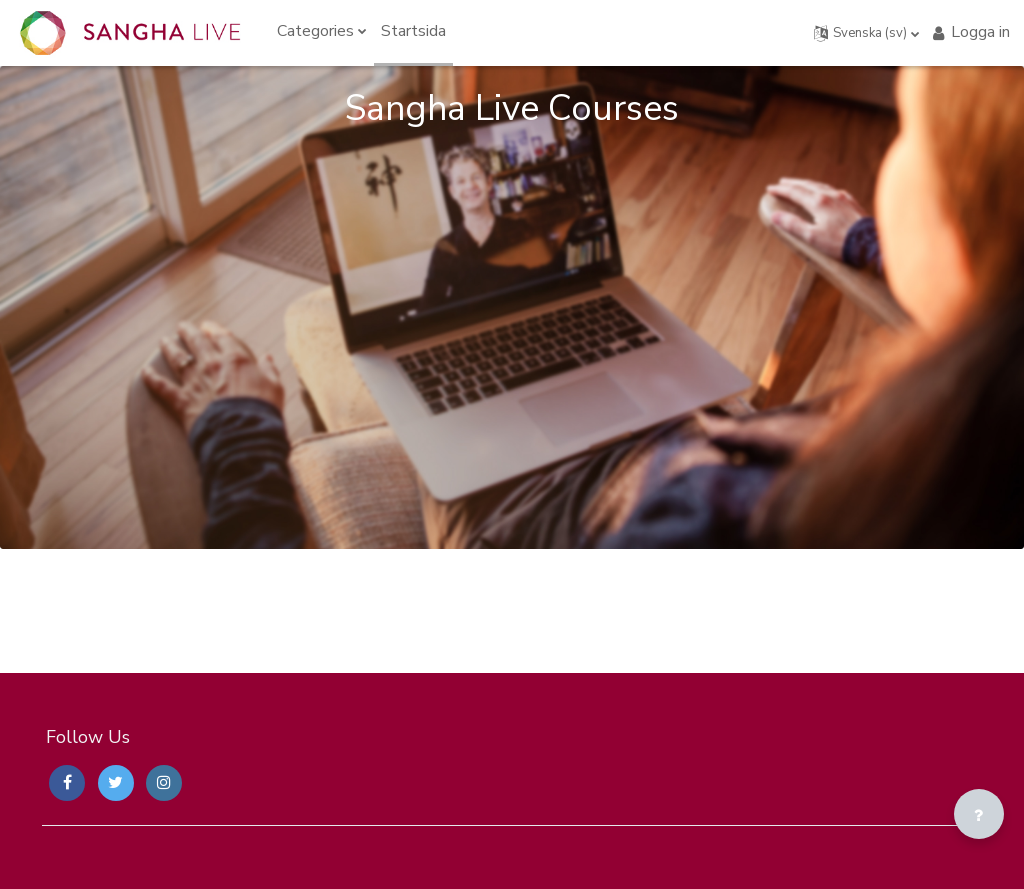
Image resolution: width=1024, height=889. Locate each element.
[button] (867, 33)
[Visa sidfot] (979, 814)
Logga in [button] (970, 32)
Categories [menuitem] (315, 31)
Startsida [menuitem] (413, 31)
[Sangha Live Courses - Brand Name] (130, 33)
